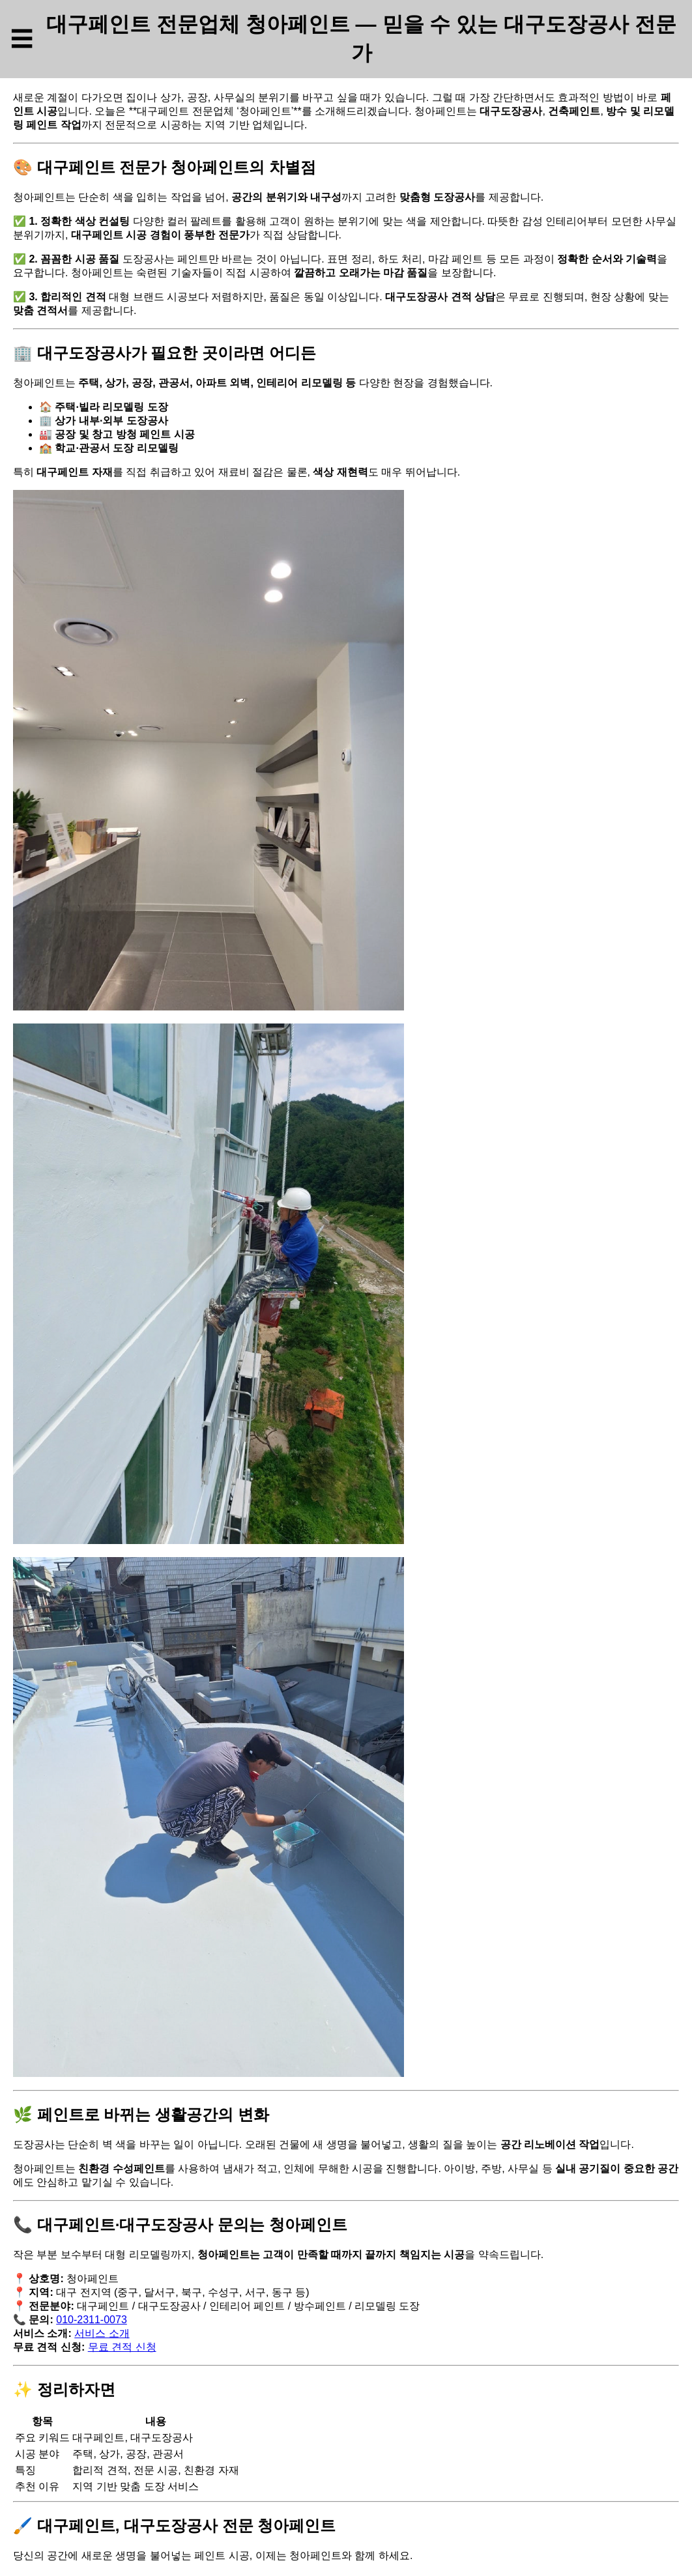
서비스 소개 (101, 2333)
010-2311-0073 (91, 2319)
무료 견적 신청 (122, 2347)
